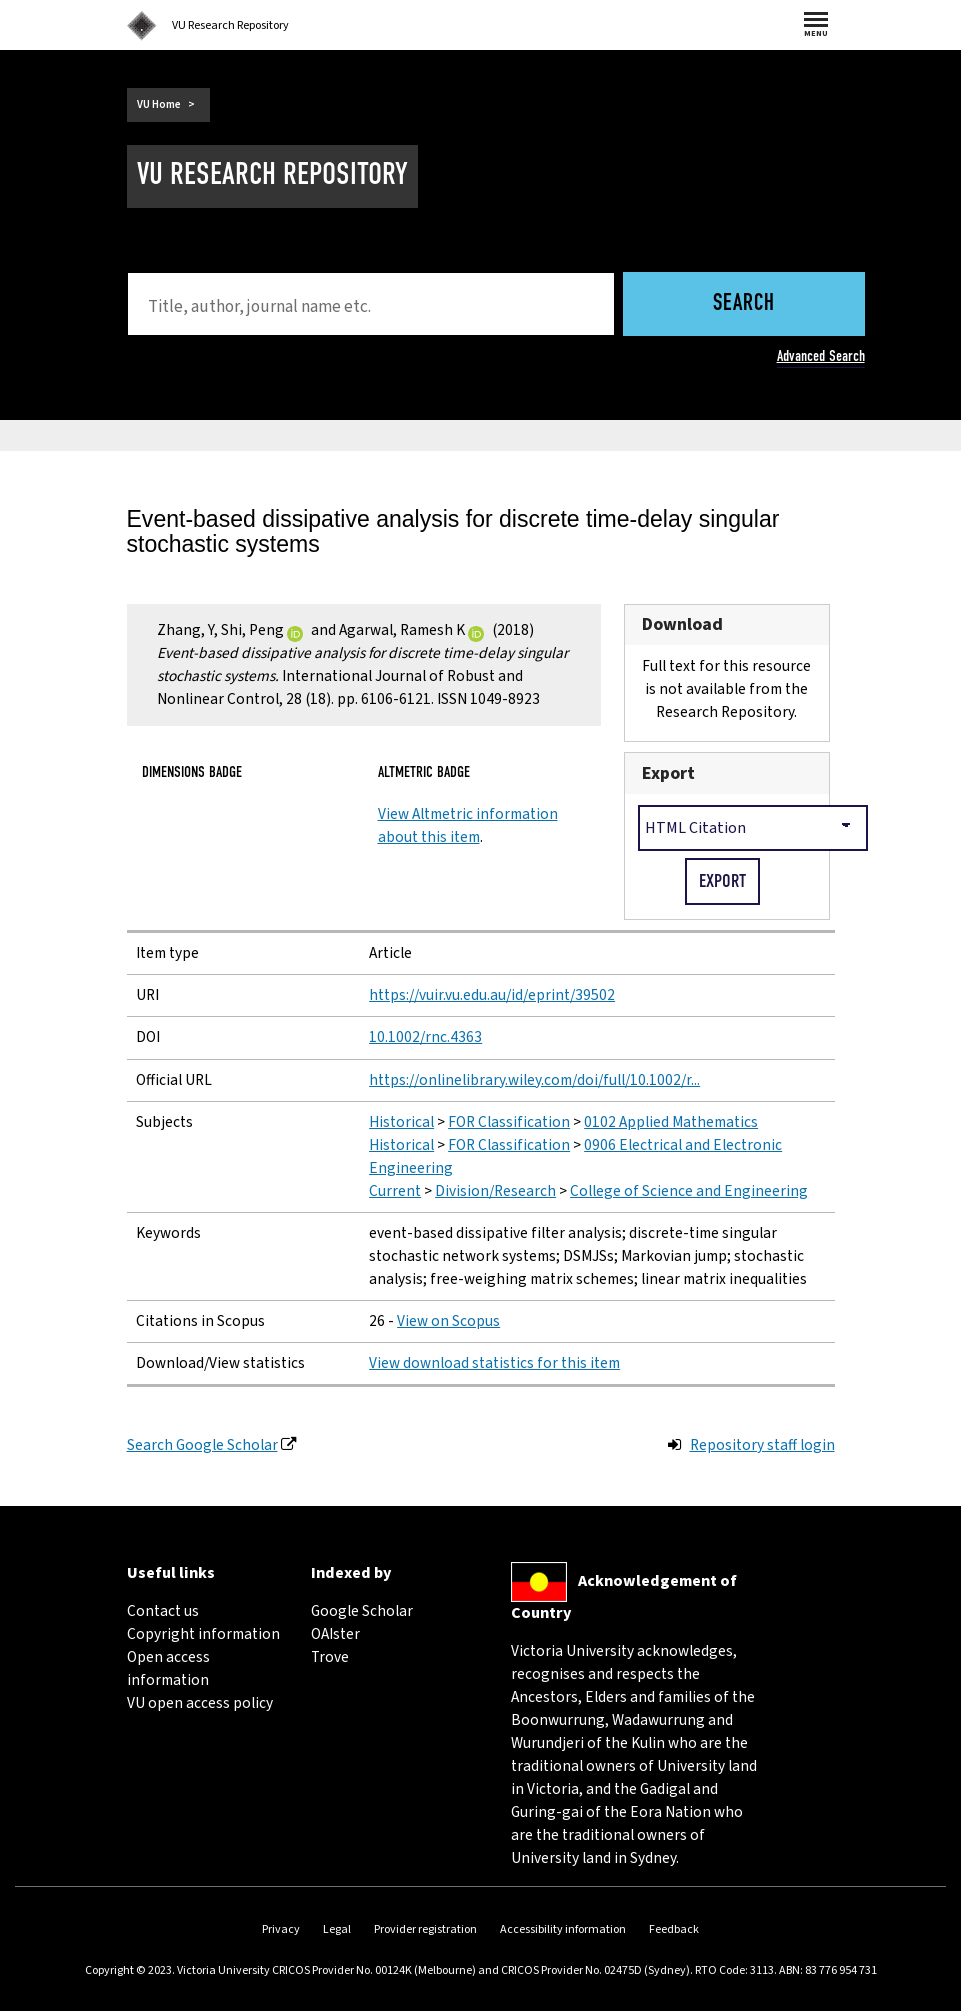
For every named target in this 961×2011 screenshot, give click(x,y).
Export (668, 773)
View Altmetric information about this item (468, 825)
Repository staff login (762, 1445)
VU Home (159, 104)
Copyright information (203, 1634)
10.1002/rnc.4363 (425, 1037)
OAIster (335, 1634)
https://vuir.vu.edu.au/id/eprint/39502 (492, 995)
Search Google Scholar (202, 1445)
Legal (337, 1929)
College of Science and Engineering (689, 1191)
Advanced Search (821, 356)
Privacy (281, 1929)
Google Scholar (362, 1611)
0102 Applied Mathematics (671, 1122)
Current (395, 1191)
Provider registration (425, 1929)
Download (682, 624)
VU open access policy (200, 1703)
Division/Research (495, 1191)
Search (744, 304)
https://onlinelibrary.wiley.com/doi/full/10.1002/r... (534, 1080)
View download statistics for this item (494, 1363)
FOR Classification (509, 1122)
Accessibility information (563, 1929)
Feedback (674, 1929)
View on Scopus (448, 1321)
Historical (401, 1122)
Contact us (163, 1611)
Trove (330, 1657)
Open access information (168, 1668)
